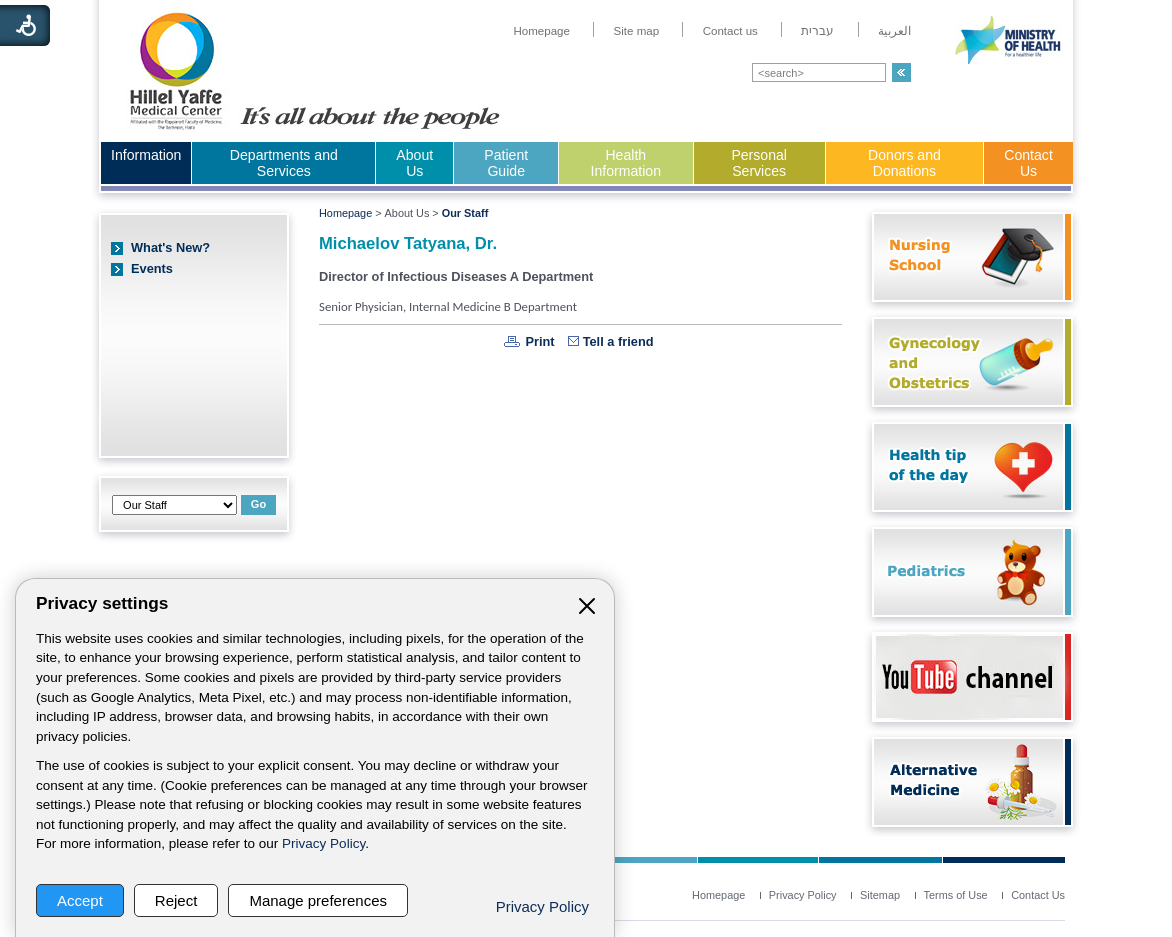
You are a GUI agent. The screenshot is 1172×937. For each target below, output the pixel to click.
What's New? (170, 247)
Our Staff (465, 213)
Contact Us (1028, 163)
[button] (901, 72)
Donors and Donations (904, 163)
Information (146, 155)
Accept (80, 900)
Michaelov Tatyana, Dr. (408, 243)
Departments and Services (284, 163)
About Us (414, 163)
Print (539, 341)
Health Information (626, 163)
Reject (176, 900)
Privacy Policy (323, 843)
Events (152, 268)
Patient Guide (506, 163)
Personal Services (759, 163)
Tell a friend (618, 341)
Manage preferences (318, 900)
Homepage (345, 213)
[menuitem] (541, 31)
